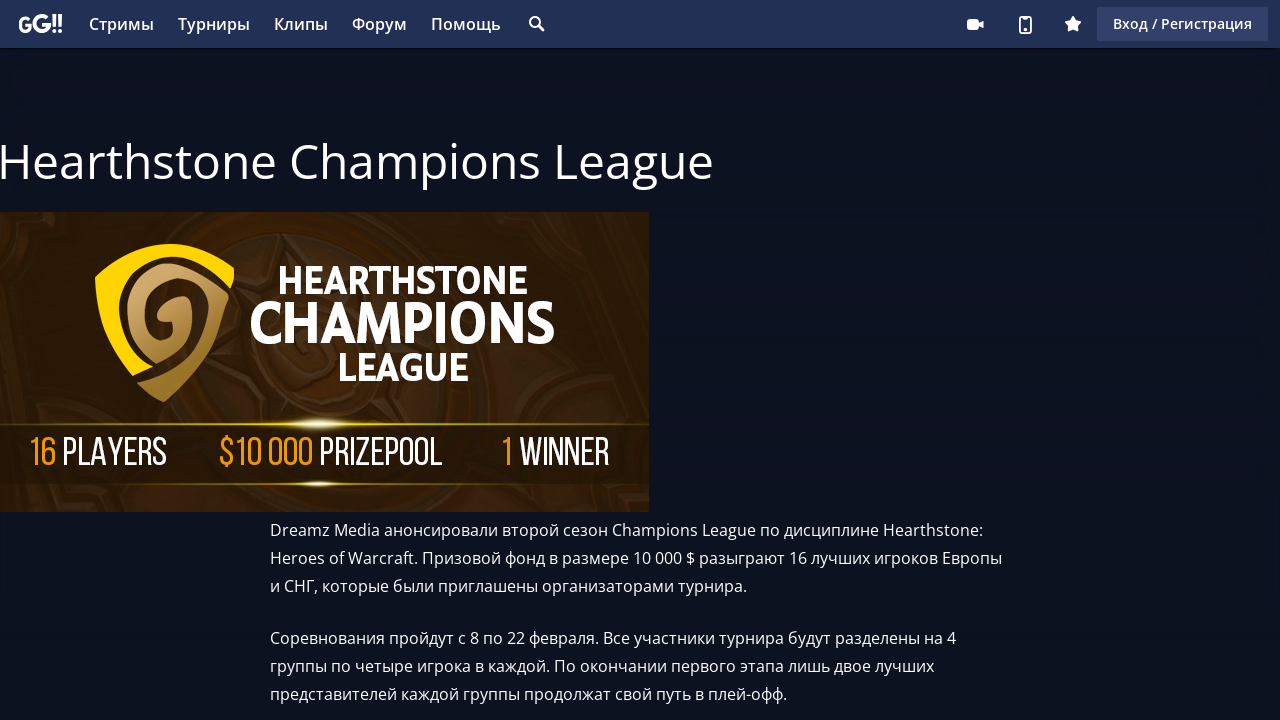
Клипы (301, 24)
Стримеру (975, 24)
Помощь (466, 24)
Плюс (1073, 24)
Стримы (121, 24)
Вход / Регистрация (1182, 23)
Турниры (214, 24)
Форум (379, 24)
